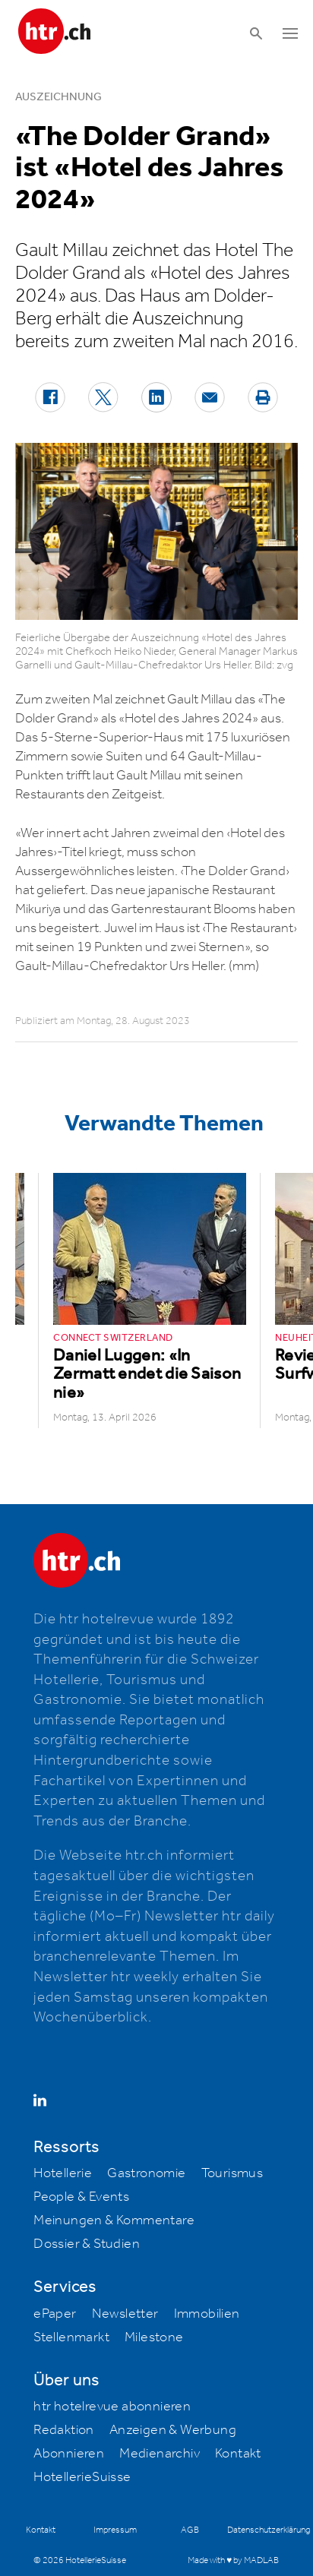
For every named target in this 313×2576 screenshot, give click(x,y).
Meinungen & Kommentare (113, 2220)
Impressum (115, 2530)
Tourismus (232, 2173)
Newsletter (125, 2314)
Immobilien (207, 2314)
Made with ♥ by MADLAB (233, 2560)
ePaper (54, 2314)
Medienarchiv (159, 2453)
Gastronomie (146, 2173)
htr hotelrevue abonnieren (112, 2406)
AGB (190, 2530)
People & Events (81, 2197)
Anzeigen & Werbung (172, 2430)
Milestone (154, 2337)
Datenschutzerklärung (268, 2530)
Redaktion (63, 2430)
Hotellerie (62, 2173)
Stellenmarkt (71, 2337)
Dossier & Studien (86, 2244)
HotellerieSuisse (82, 2477)
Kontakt (238, 2453)
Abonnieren (68, 2453)
